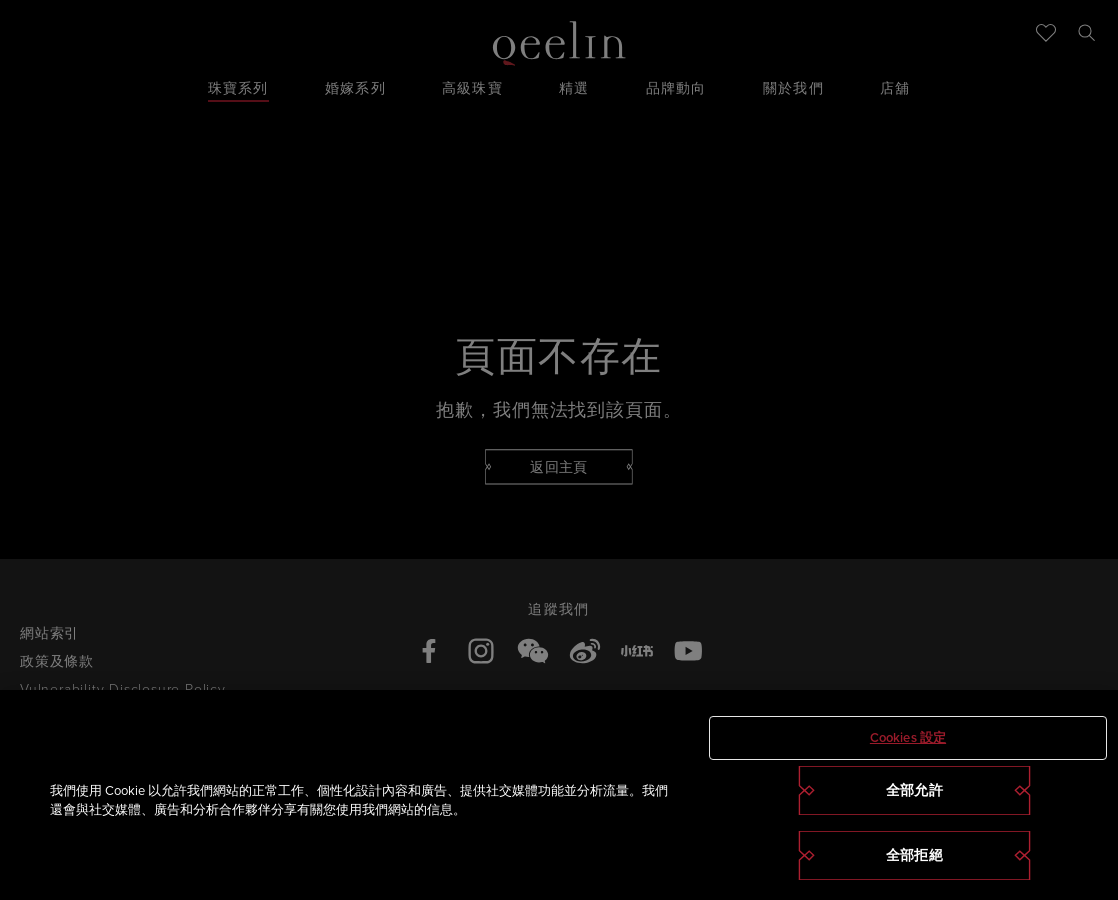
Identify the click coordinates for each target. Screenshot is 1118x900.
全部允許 (914, 790)
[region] (559, 795)
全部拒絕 (914, 855)
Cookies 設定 (908, 737)
